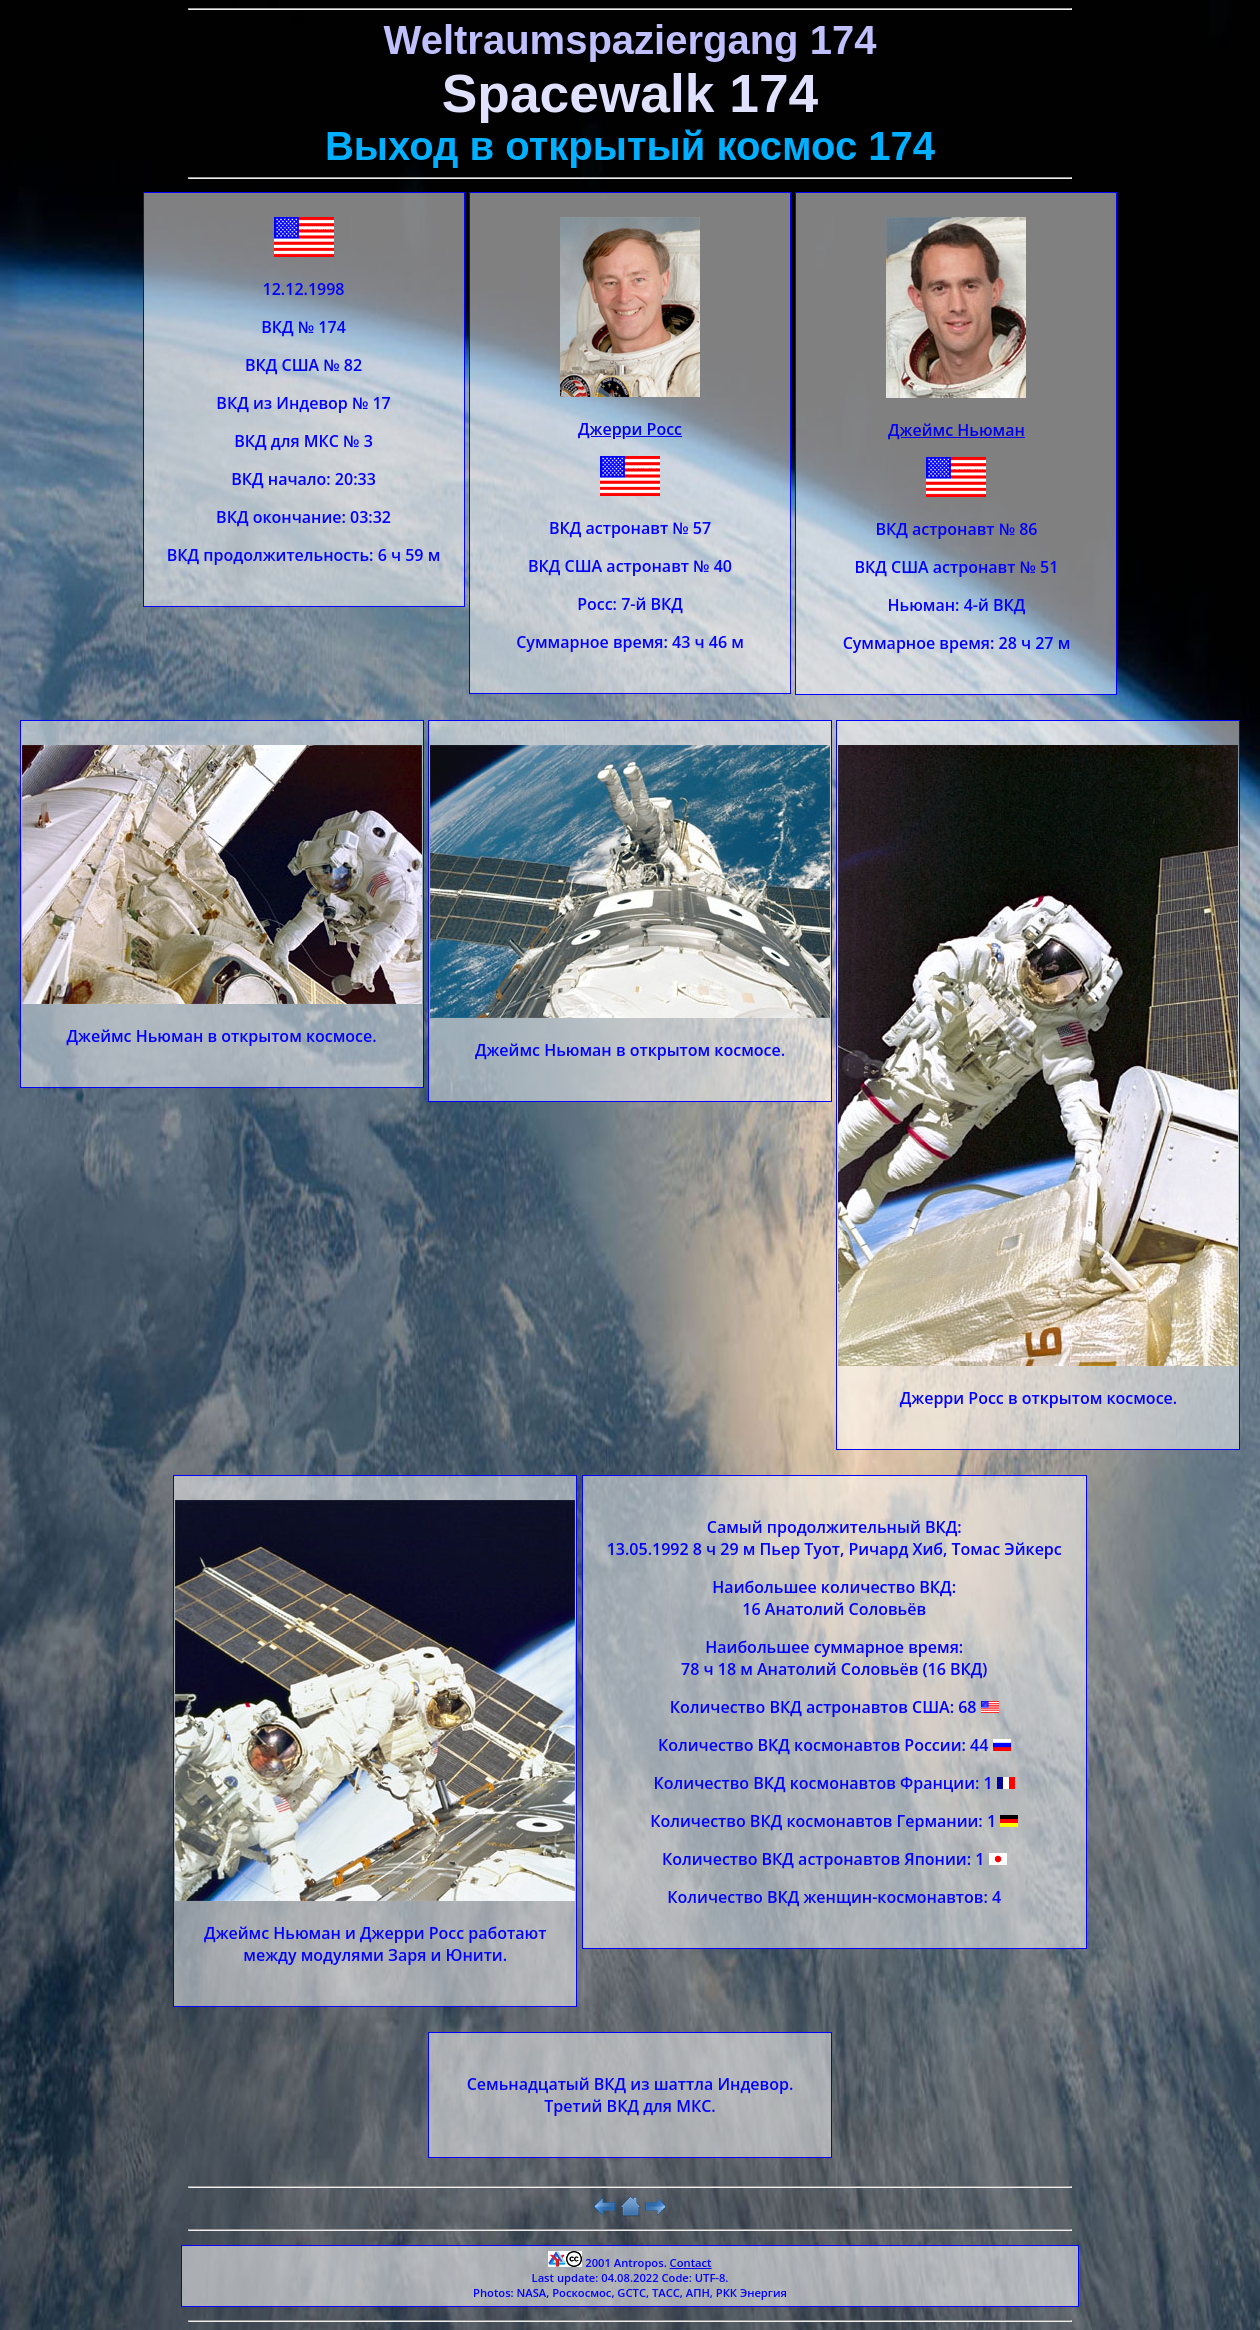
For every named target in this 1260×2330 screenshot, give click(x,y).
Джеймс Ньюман (956, 430)
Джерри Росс (630, 429)
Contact (691, 2262)
